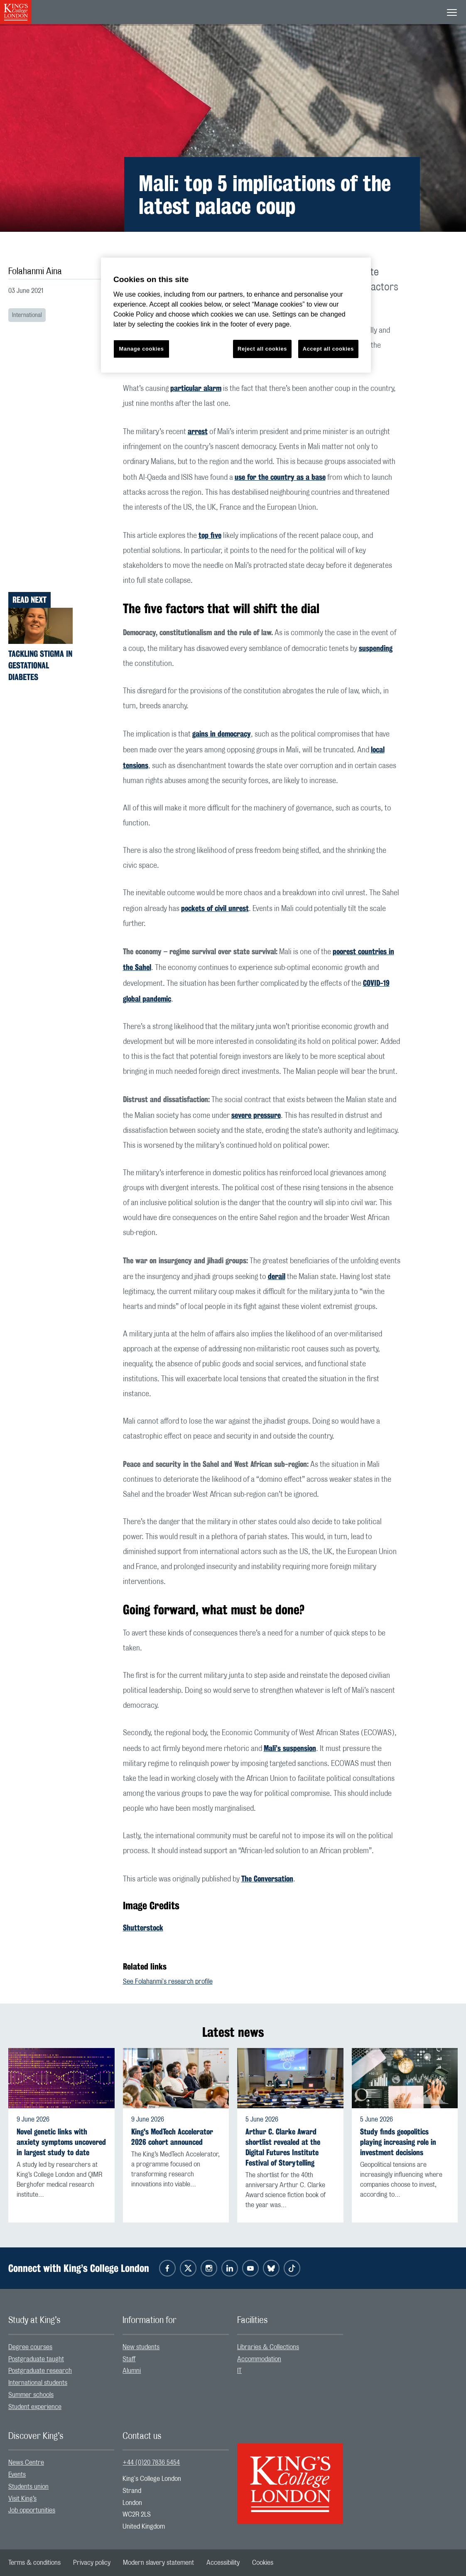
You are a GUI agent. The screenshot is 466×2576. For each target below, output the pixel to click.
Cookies (262, 2562)
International (27, 315)
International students (37, 2383)
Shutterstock (143, 1927)
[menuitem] (61, 2347)
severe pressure (256, 1115)
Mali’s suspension (290, 1748)
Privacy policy (91, 2562)
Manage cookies (141, 349)
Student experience (34, 2407)
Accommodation (259, 2359)
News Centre (26, 2462)
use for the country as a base (280, 476)
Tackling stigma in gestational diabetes (40, 665)
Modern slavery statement (158, 2562)
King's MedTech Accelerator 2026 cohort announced (172, 2137)
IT (239, 2370)
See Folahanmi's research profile (168, 1981)
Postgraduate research (40, 2370)
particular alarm (195, 388)
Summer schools (31, 2395)
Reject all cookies (262, 349)
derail (276, 1276)
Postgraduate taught (36, 2359)
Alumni (132, 2370)
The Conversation (267, 1878)
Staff (129, 2359)
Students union (28, 2486)
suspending (375, 648)
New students (141, 2347)
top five (210, 535)
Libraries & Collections (268, 2347)
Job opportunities (31, 2510)
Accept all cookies (328, 349)
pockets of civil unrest (215, 908)
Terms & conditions (34, 2562)
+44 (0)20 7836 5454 (151, 2462)
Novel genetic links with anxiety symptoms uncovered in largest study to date (61, 2142)
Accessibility (223, 2562)
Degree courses (30, 2347)
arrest (198, 431)
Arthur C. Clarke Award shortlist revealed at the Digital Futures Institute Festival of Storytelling (282, 2147)
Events (17, 2474)
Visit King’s (22, 2498)
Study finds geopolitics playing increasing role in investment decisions (398, 2142)
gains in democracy (221, 733)
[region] (236, 315)
